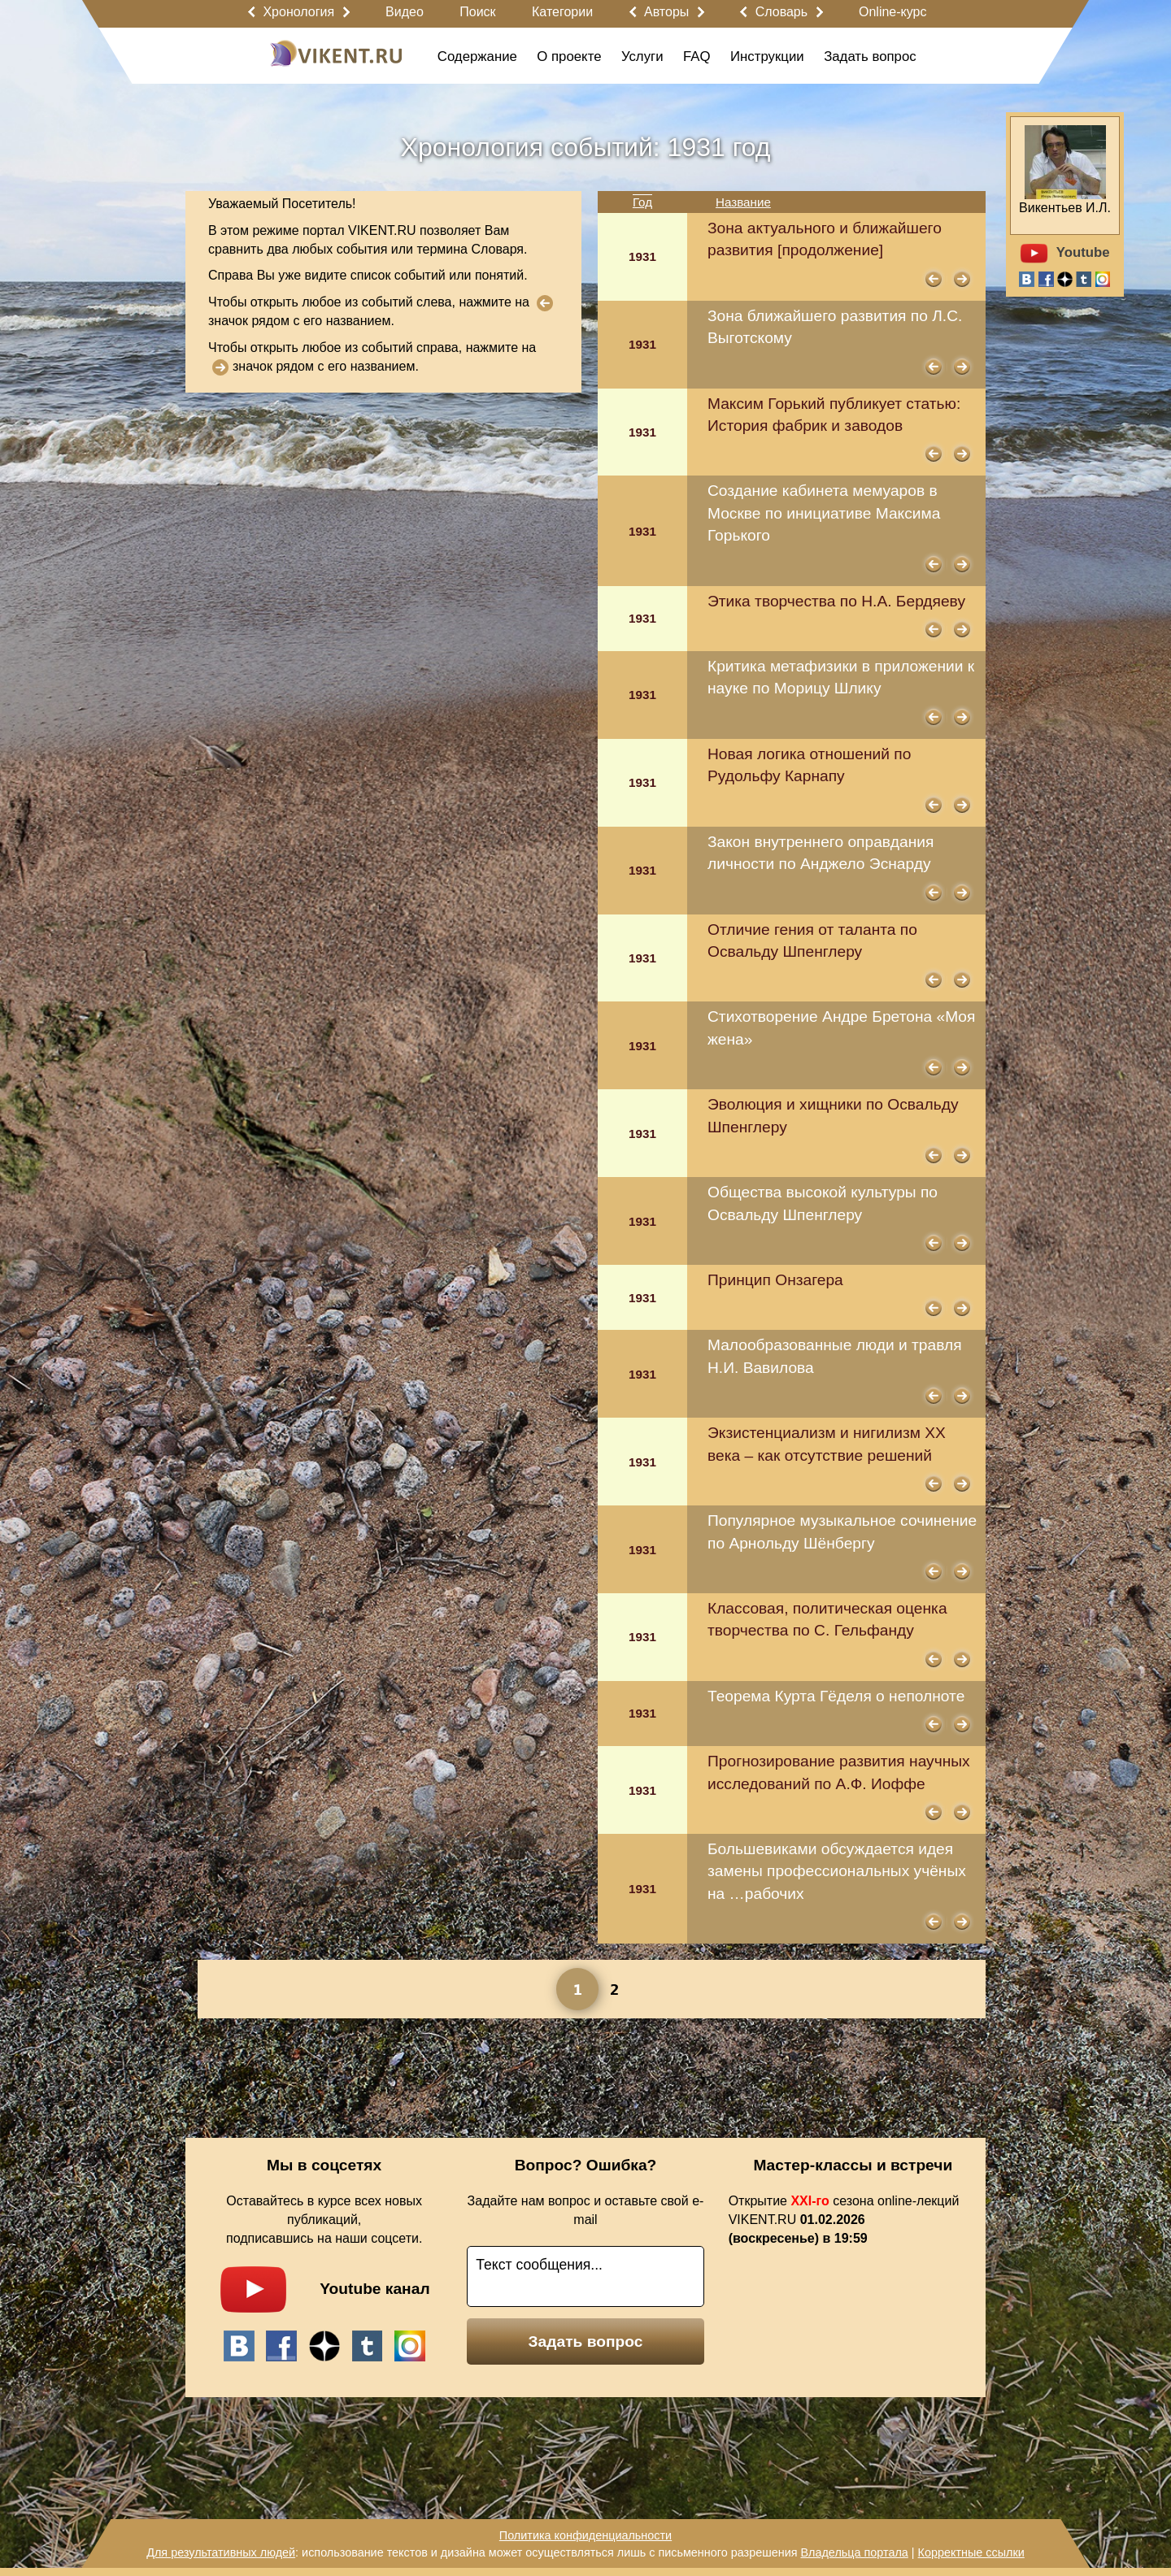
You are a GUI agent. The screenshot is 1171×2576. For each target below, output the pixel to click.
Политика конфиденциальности (585, 2535)
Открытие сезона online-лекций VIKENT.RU (844, 2219)
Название (743, 202)
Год (642, 202)
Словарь (781, 12)
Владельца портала (854, 2552)
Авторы (666, 12)
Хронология (298, 12)
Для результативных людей (220, 2552)
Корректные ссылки (971, 2552)
